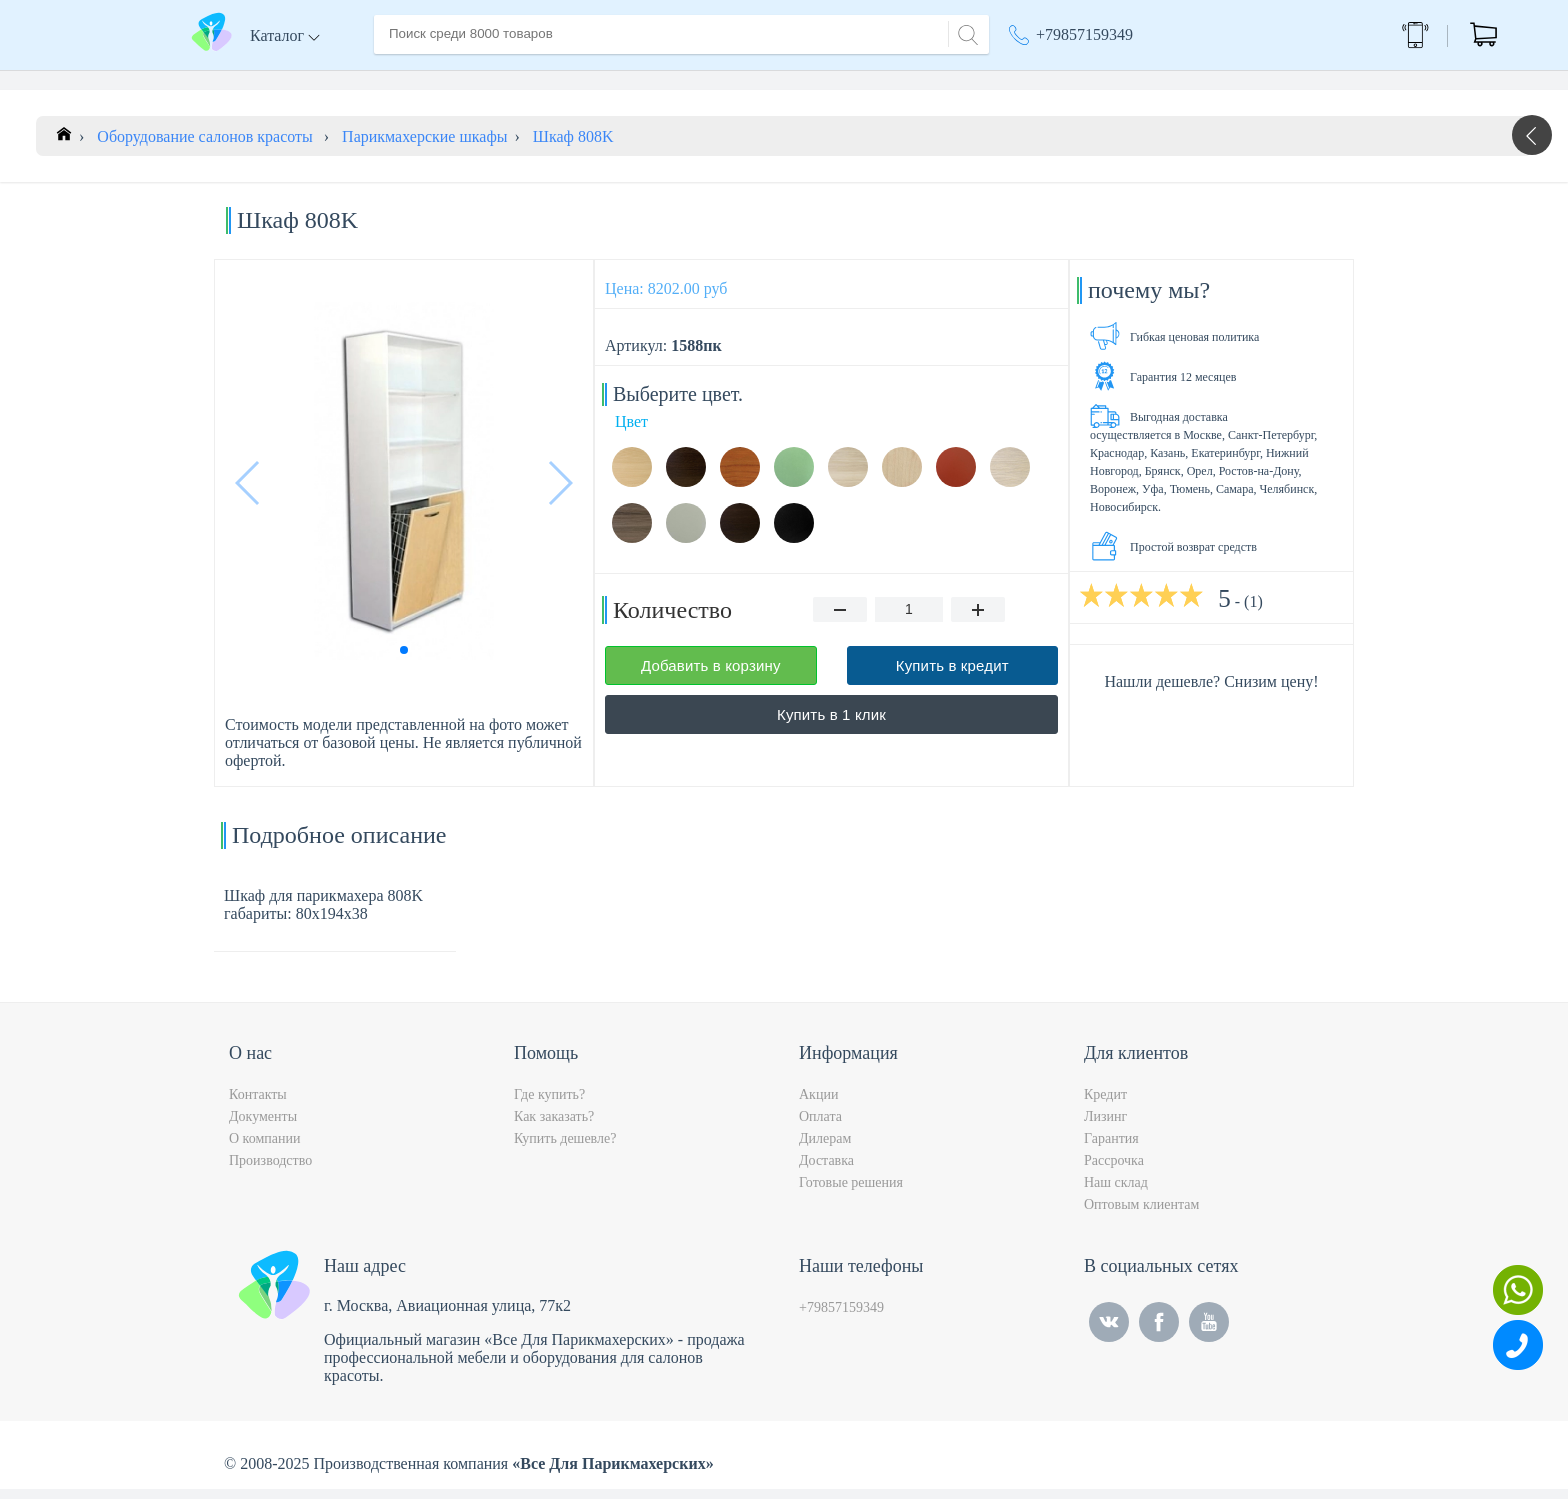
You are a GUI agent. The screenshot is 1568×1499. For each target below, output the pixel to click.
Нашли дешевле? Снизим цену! (1211, 691)
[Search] (965, 32)
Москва (1148, 80)
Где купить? (549, 1104)
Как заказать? (554, 1126)
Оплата (668, 78)
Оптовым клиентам (1141, 1214)
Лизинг (1105, 1126)
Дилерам (825, 1148)
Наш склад (1116, 1192)
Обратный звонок (1300, 34)
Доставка (588, 78)
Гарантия (1111, 1148)
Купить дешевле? (565, 1148)
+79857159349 (1084, 34)
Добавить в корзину (711, 675)
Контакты (750, 78)
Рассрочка (1114, 1170)
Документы (263, 1126)
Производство (270, 1170)
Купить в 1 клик (831, 724)
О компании (493, 78)
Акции (1041, 80)
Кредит (1105, 1104)
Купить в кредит (952, 675)
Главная (401, 78)
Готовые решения (851, 1192)
